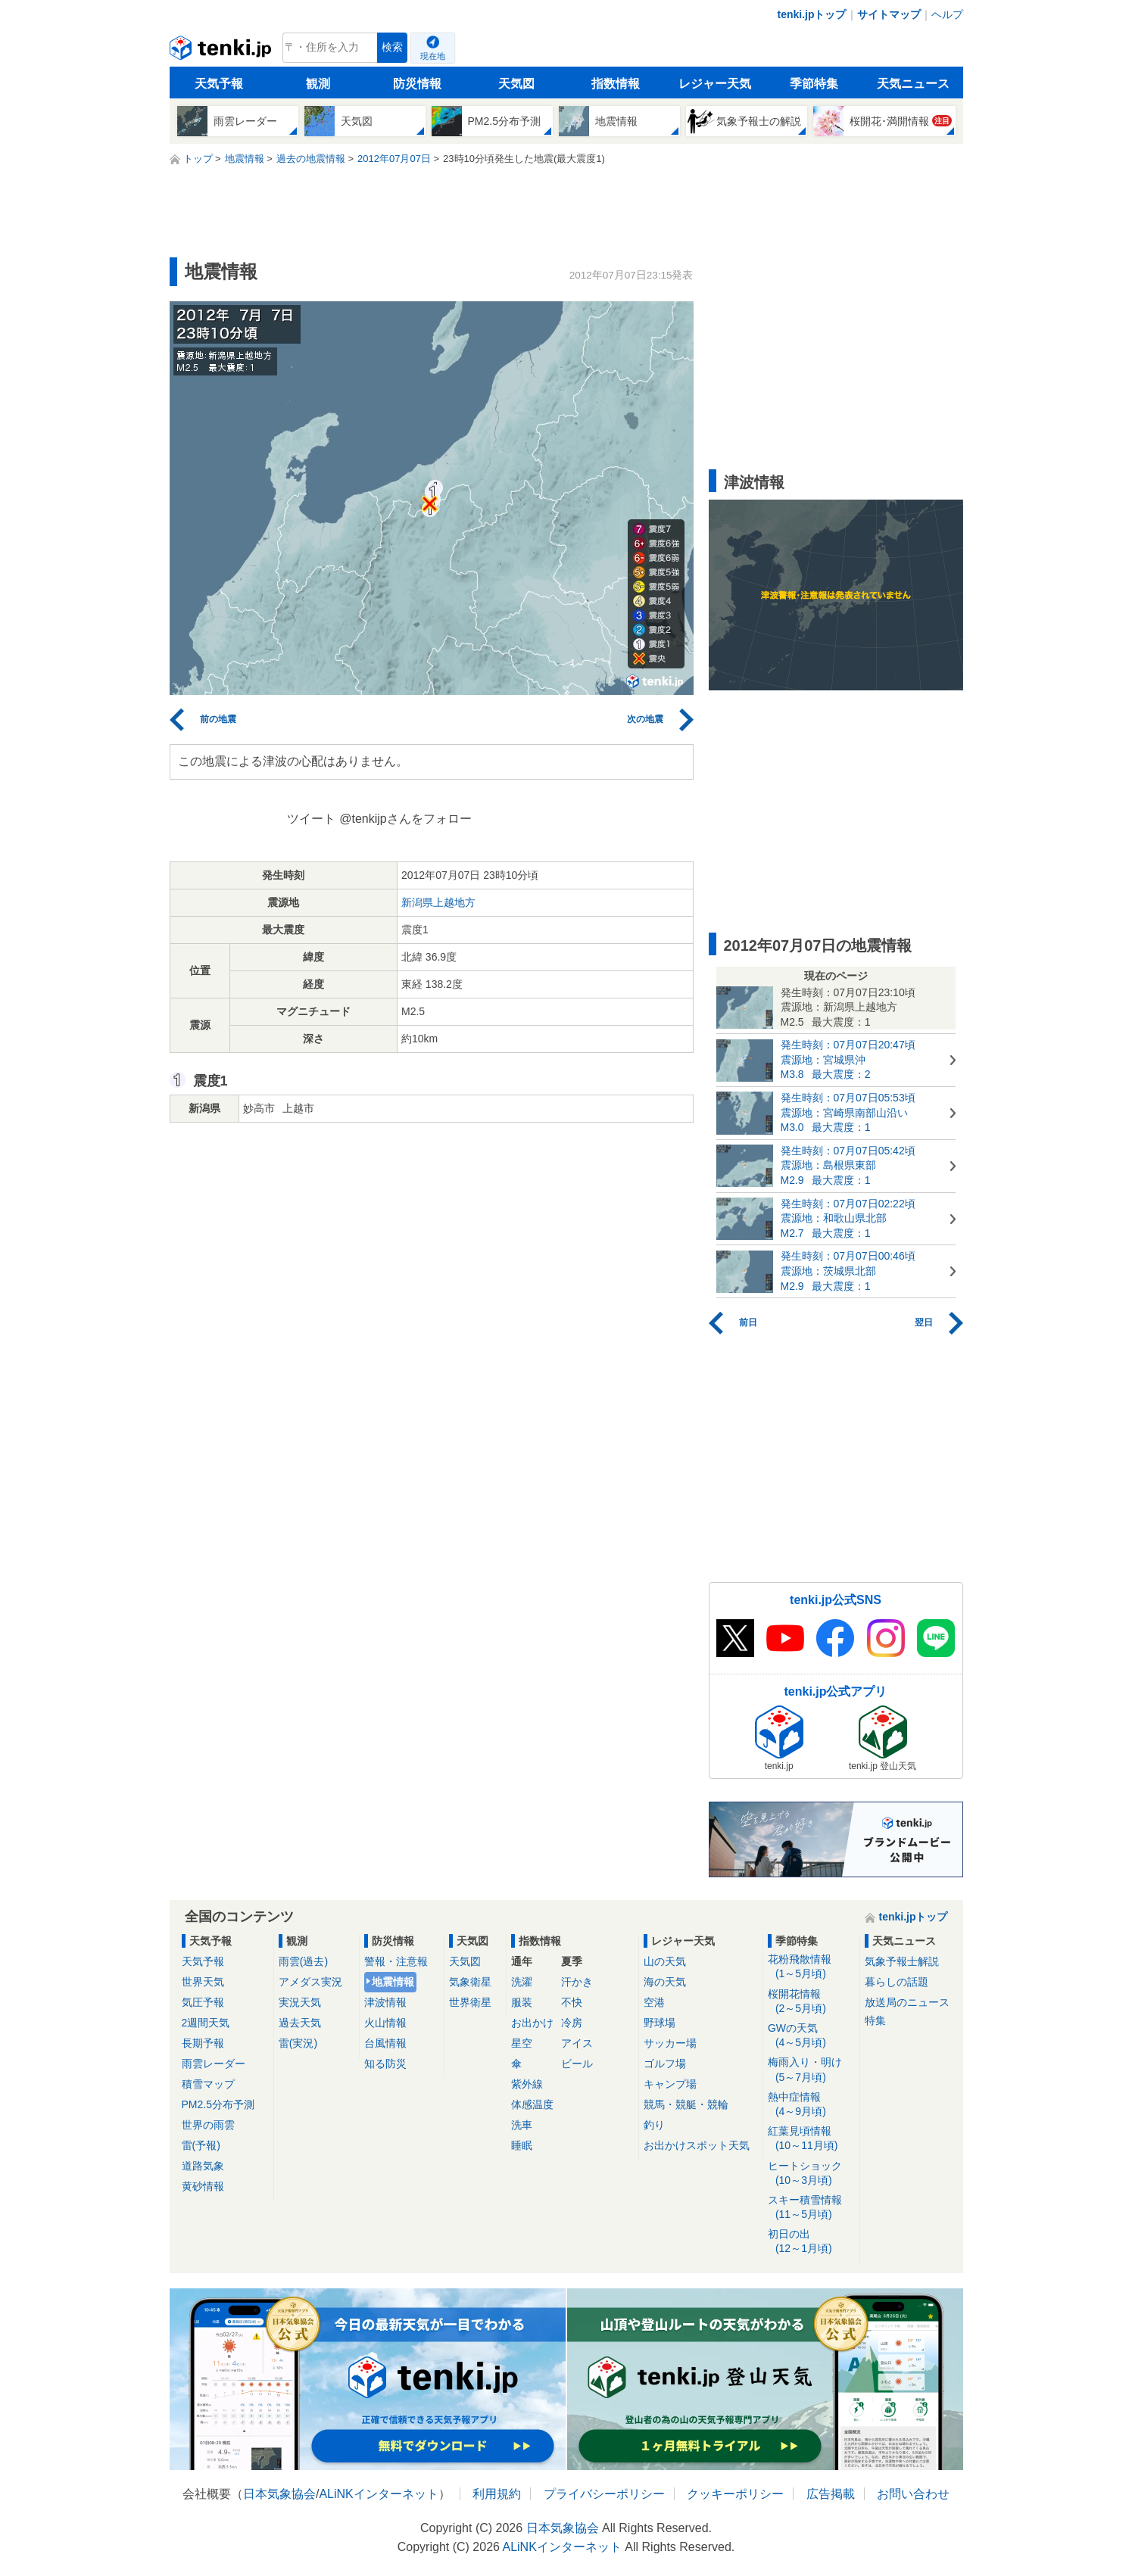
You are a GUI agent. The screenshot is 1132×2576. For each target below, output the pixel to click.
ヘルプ (947, 14)
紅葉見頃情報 (811, 2139)
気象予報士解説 (902, 1961)
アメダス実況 (310, 1982)
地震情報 (393, 1982)
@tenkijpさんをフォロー (405, 818)
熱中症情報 (811, 2105)
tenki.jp (222, 51)
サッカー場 (670, 2043)
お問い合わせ (913, 2493)
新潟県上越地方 (438, 902)
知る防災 (385, 2063)
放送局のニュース (907, 2002)
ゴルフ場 (665, 2063)
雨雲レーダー (213, 2063)
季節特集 (814, 83)
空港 (654, 2002)
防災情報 (417, 83)
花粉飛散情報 (811, 1967)
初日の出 (811, 2242)
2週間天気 (206, 2023)
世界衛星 (470, 2002)
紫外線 (527, 2084)
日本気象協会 (279, 2493)
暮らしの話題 (896, 1982)
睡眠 (521, 2145)
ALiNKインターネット (378, 2493)
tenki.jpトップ (811, 14)
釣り (654, 2125)
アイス (577, 2043)
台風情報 (385, 2043)
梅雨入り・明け (811, 2070)
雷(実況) (298, 2043)
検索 (392, 47)
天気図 (516, 83)
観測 (318, 83)
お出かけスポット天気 (697, 2145)
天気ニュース (913, 83)
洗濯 (521, 1982)
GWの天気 (811, 2036)
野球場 (659, 2023)
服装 (521, 2002)
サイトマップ (889, 14)
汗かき (577, 1982)
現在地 (432, 56)
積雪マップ (208, 2084)
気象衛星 (470, 1982)
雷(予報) (201, 2145)
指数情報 (615, 83)
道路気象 (203, 2166)
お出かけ (532, 2023)
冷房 (571, 2023)
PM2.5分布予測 (218, 2104)
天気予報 (219, 83)
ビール (577, 2063)
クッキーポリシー (735, 2493)
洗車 (521, 2125)
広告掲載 (830, 2493)
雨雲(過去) (303, 1961)
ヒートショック (811, 2174)
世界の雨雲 (208, 2125)
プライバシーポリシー (604, 2493)
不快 (571, 2002)
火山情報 (385, 2023)
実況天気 (300, 2002)
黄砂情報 (203, 2186)
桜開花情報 (811, 2002)
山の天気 (665, 1961)
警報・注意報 (396, 1961)
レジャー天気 (714, 83)
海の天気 (665, 1982)
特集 (875, 2020)
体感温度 (532, 2104)
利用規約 (496, 2493)
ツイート (311, 818)
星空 (521, 2043)
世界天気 (203, 1982)
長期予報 (203, 2043)
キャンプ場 (670, 2084)
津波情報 (385, 2002)
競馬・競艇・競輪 (686, 2104)
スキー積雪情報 (811, 2208)
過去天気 (300, 2023)
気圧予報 (203, 2002)
